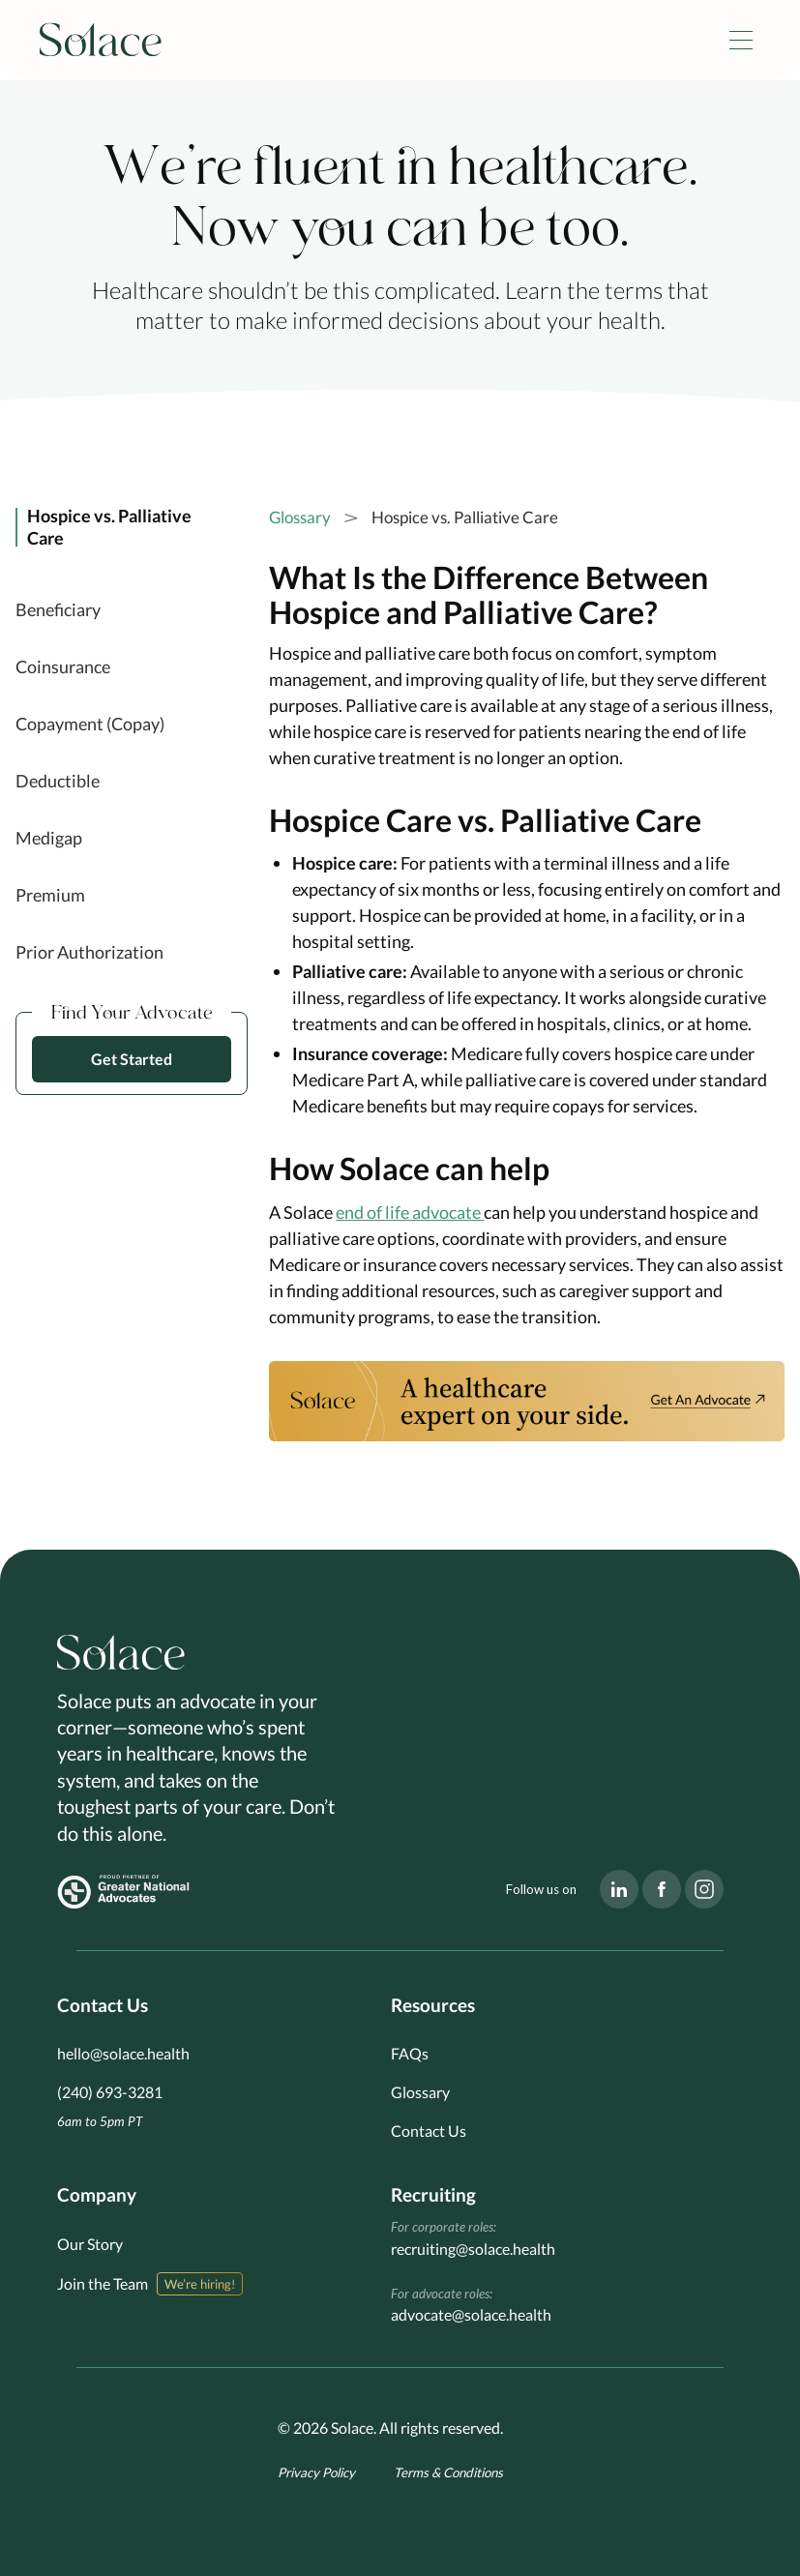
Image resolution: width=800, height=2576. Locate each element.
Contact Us (428, 2130)
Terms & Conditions (448, 2472)
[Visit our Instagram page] (704, 1889)
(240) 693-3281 (110, 2092)
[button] (741, 40)
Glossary (300, 517)
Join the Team (102, 2283)
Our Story (90, 2244)
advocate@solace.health (471, 2314)
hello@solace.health (123, 2053)
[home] (101, 40)
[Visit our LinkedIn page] (619, 1889)
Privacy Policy (316, 2472)
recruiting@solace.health (473, 2248)
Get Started (131, 1059)
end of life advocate (410, 1212)
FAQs (410, 2053)
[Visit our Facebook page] (661, 1889)
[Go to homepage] (121, 1653)
